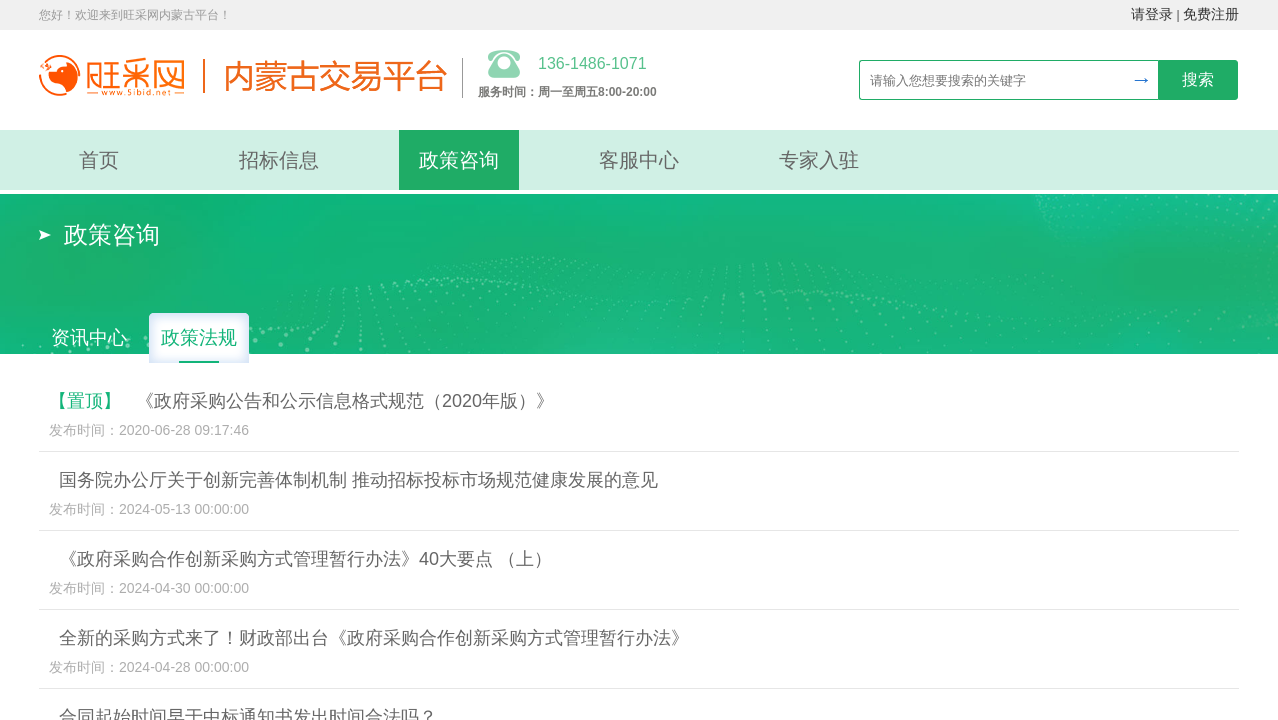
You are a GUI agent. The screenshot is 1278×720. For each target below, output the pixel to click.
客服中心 (639, 160)
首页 (99, 160)
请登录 (1152, 14)
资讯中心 (89, 337)
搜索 (1198, 79)
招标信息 (279, 160)
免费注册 (1211, 14)
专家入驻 (819, 160)
